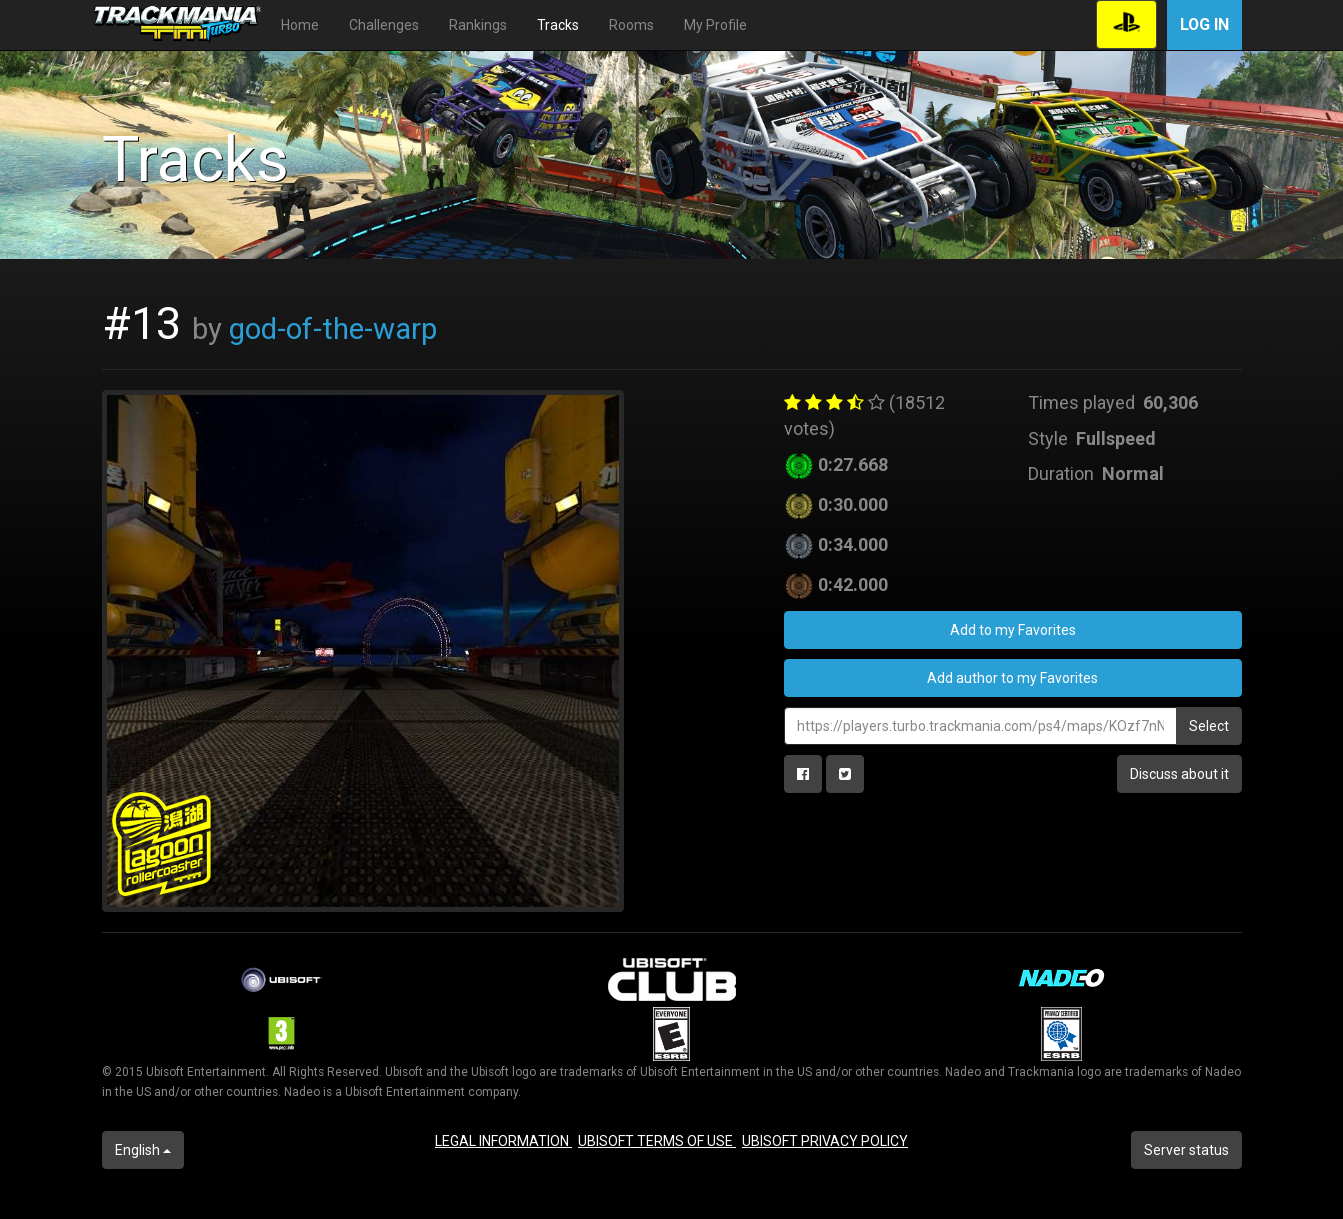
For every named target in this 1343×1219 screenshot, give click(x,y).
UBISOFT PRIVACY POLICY (825, 1141)
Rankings (478, 25)
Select (1209, 726)
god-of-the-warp (333, 329)
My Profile (715, 25)
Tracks (558, 25)
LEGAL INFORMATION (503, 1141)
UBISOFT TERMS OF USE (657, 1141)
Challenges (384, 25)
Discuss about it (1179, 774)
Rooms (631, 25)
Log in (1204, 24)
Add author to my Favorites (1012, 678)
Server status (1186, 1150)
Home (300, 25)
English (143, 1150)
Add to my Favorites (1013, 630)
